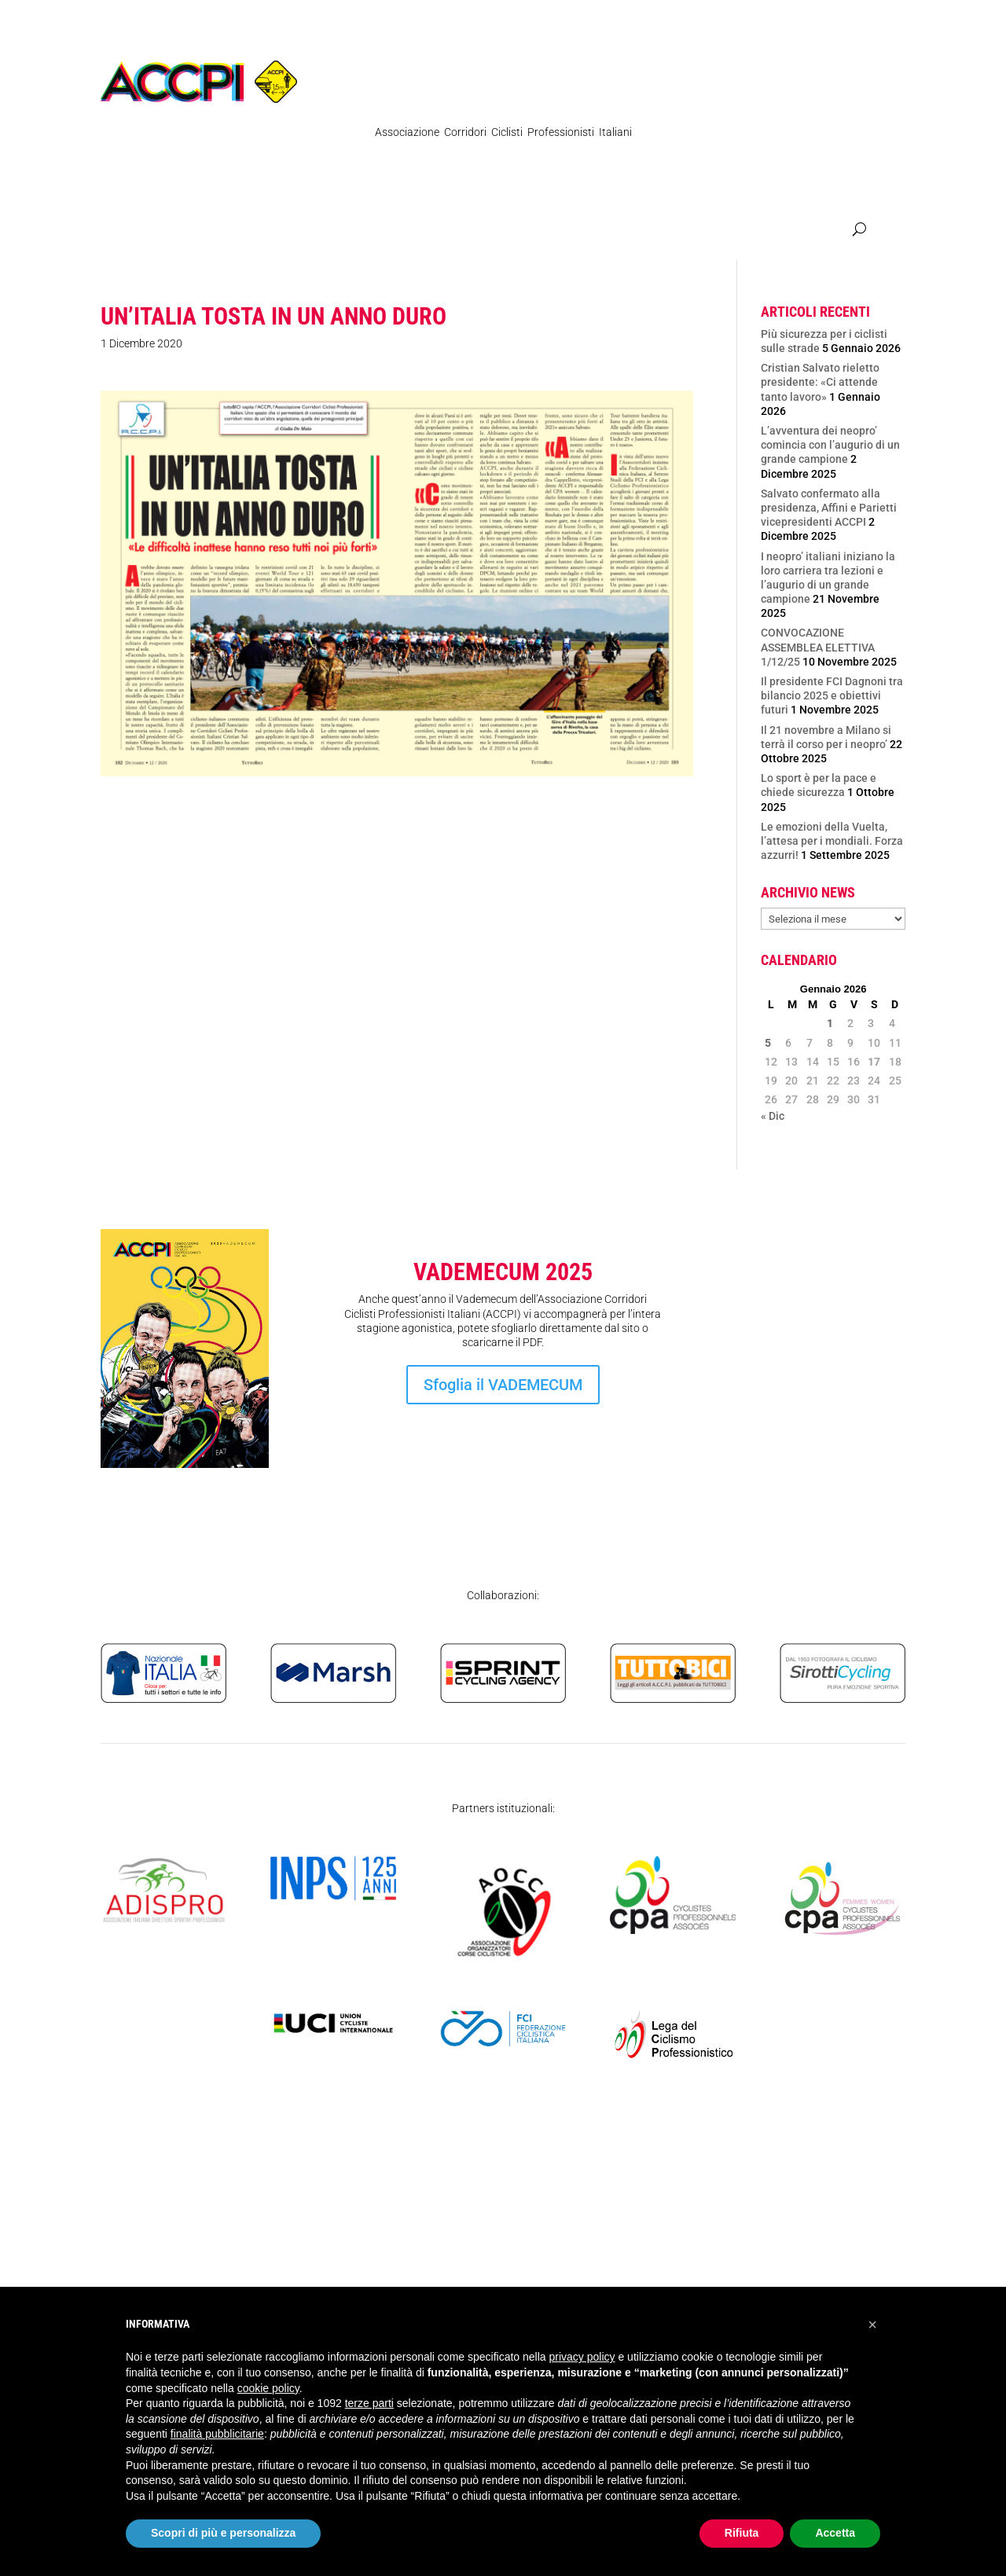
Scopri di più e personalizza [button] (223, 2532)
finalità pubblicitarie (217, 2433)
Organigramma (413, 231)
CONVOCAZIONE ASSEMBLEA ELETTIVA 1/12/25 (818, 646)
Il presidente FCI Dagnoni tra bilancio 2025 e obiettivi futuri (832, 695)
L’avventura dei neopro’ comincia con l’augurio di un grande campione (830, 444)
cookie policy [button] (268, 2388)
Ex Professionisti (510, 231)
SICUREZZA (800, 231)
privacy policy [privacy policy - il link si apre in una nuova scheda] (582, 2356)
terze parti (369, 2403)
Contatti (734, 231)
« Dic (772, 1116)
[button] (872, 2324)
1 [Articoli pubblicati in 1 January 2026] (830, 1023)
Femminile (596, 231)
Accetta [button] (835, 2532)
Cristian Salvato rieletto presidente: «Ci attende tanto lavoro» (820, 381)
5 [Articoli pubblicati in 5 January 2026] (768, 1043)
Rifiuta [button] (742, 2532)
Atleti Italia (668, 231)
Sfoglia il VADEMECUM (503, 1384)
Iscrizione (821, 1408)
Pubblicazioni (308, 231)
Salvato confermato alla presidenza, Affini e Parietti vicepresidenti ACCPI (829, 507)
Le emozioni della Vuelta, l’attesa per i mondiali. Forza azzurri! (832, 840)
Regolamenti (209, 231)
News (146, 231)
